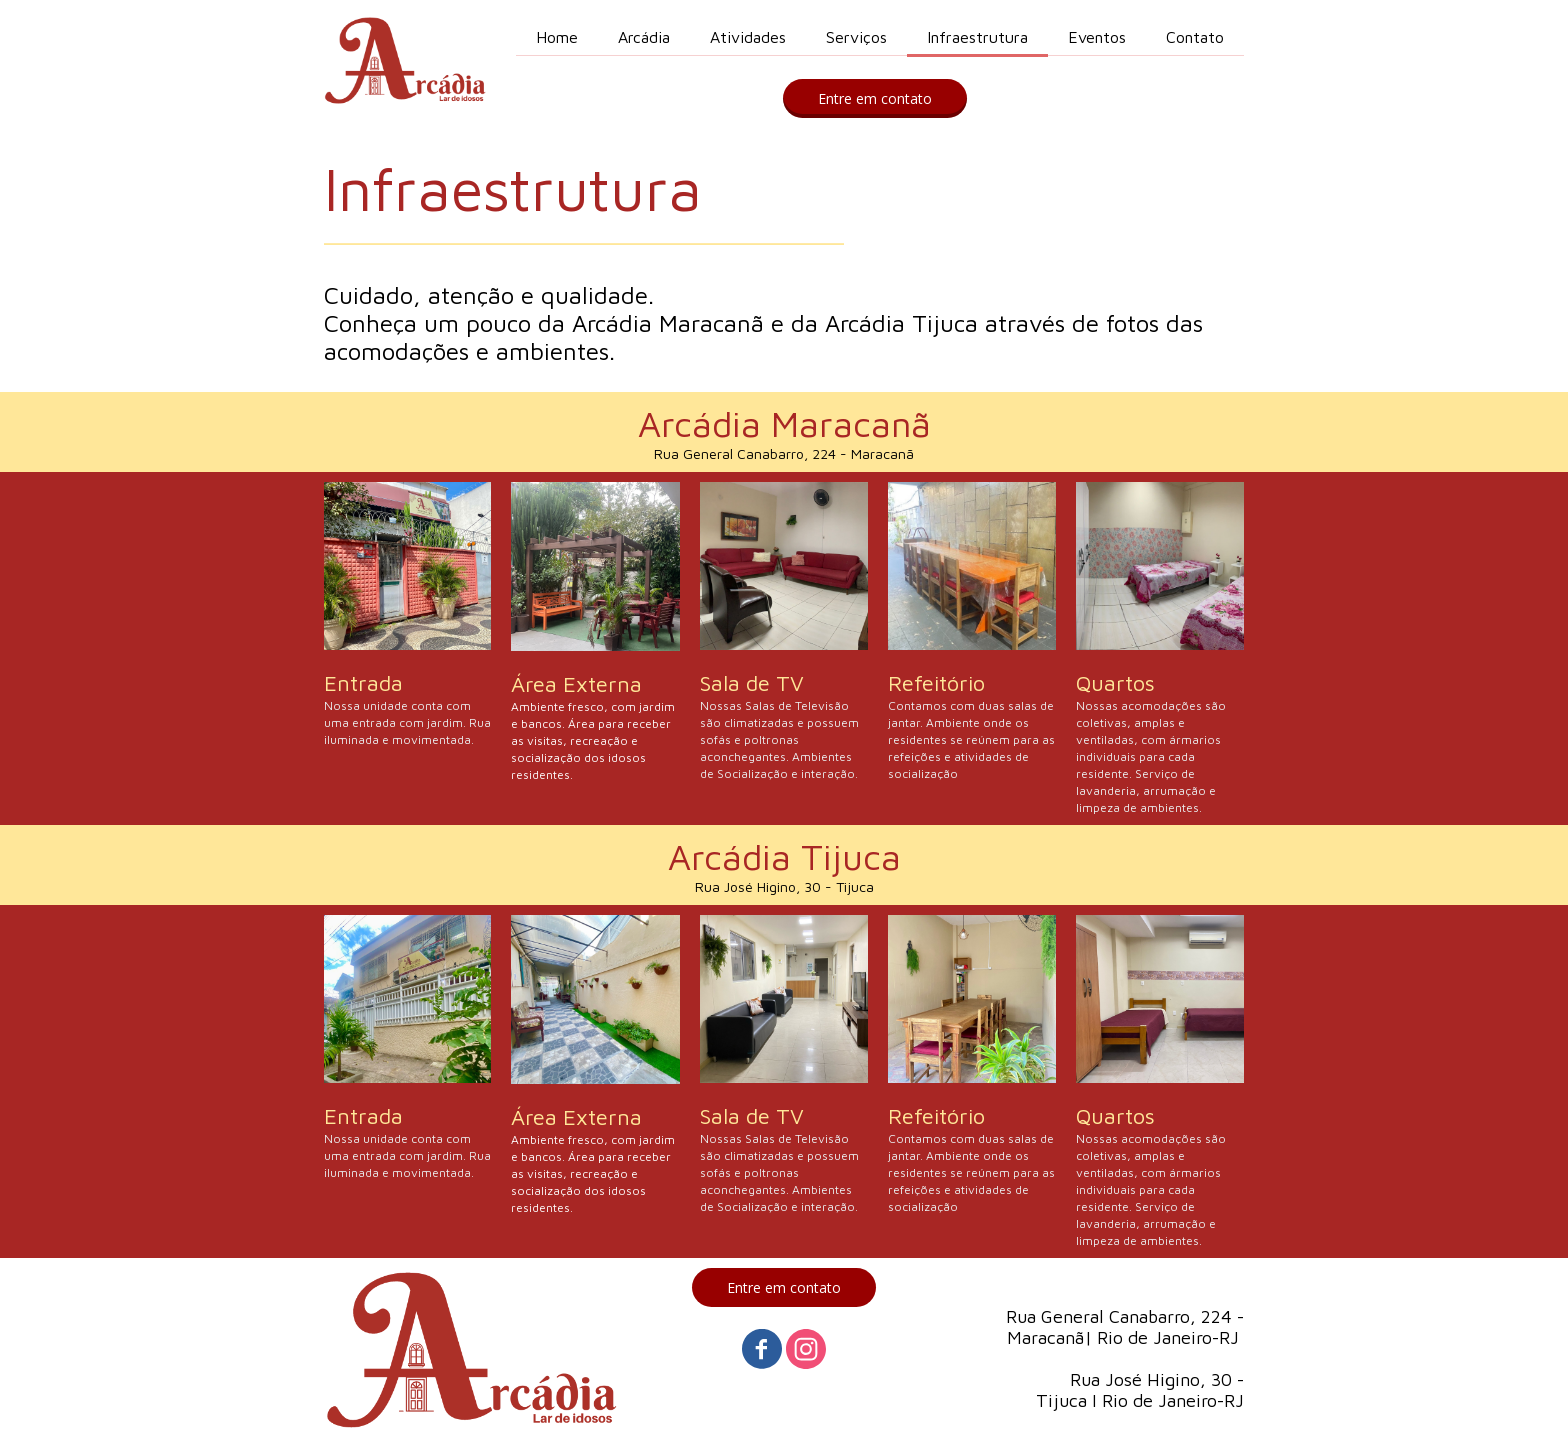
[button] (875, 98)
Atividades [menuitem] (748, 37)
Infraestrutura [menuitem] (977, 37)
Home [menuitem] (557, 37)
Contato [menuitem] (1195, 37)
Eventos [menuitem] (1097, 37)
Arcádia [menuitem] (644, 37)
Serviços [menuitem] (856, 37)
